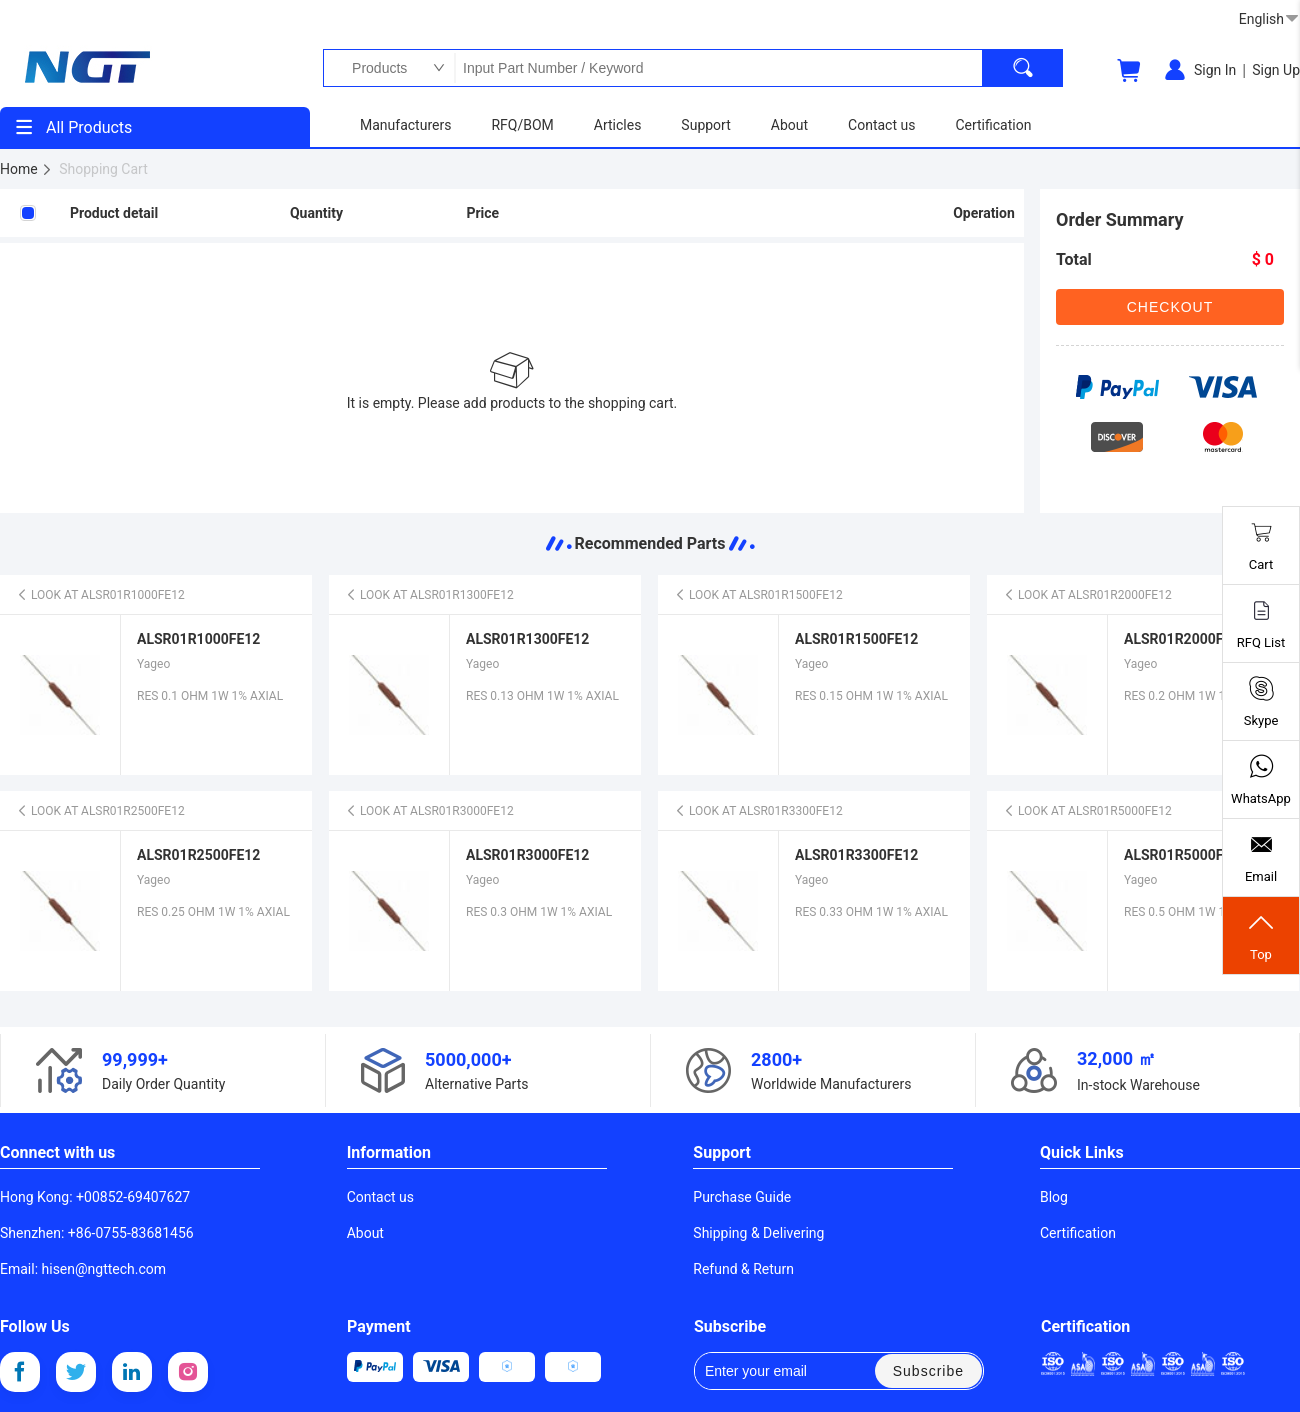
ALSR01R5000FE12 (1185, 855)
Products (374, 68)
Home (26, 169)
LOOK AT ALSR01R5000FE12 (1087, 811)
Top (1261, 936)
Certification (1078, 1233)
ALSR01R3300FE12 (856, 855)
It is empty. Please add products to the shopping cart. (512, 403)
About (365, 1233)
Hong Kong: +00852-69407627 (95, 1197)
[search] (1023, 68)
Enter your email (770, 1371)
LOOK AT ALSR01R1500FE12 (758, 595)
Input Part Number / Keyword (718, 68)
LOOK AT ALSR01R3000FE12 (429, 811)
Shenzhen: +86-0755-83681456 (97, 1233)
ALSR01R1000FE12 (198, 639)
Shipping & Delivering (758, 1233)
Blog (1054, 1197)
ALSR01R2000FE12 (1185, 639)
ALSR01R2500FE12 (198, 855)
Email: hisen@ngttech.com (83, 1269)
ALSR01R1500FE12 (856, 639)
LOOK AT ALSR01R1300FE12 (429, 595)
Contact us (380, 1197)
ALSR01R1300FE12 (527, 639)
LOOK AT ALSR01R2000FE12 (1087, 595)
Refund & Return (743, 1269)
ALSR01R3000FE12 (527, 855)
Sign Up (1276, 70)
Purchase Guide (742, 1197)
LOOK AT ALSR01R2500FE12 (100, 811)
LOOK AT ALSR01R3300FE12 (758, 811)
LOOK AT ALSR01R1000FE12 (100, 595)
